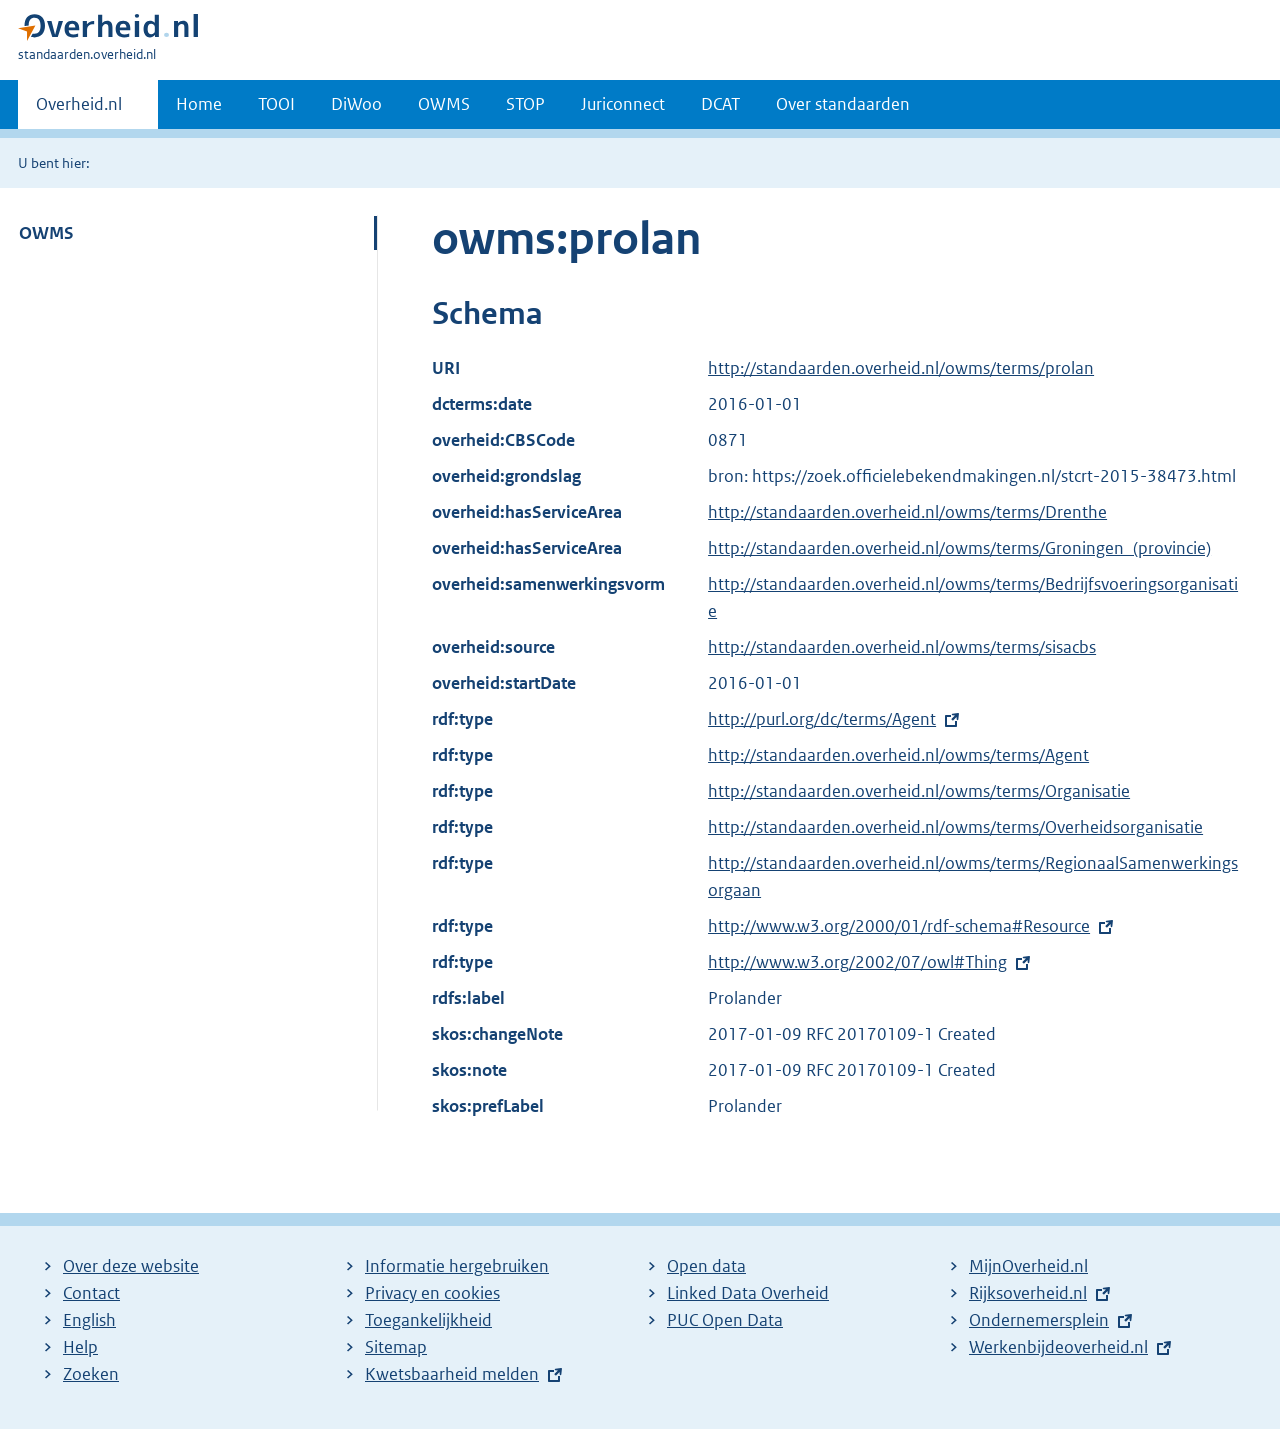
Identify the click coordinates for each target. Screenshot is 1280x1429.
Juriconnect (623, 104)
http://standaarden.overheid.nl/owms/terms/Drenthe (907, 512)
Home (199, 104)
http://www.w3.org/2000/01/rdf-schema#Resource (899, 926)
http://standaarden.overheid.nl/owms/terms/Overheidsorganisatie (955, 827)
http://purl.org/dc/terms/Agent (822, 719)
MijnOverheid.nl (1028, 1266)
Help (80, 1347)
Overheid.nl (79, 110)
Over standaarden (843, 104)
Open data (706, 1266)
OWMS (444, 104)
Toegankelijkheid (428, 1320)
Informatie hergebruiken (457, 1266)
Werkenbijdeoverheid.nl (1058, 1347)
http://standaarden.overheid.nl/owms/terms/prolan (901, 368)
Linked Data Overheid (748, 1293)
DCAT (720, 104)
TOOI (276, 104)
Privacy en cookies (432, 1293)
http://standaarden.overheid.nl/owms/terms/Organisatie (919, 791)
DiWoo (356, 104)
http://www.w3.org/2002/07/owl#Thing (857, 962)
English (89, 1320)
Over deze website (131, 1266)
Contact (91, 1293)
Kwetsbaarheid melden (452, 1374)
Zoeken (91, 1374)
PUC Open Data (725, 1320)
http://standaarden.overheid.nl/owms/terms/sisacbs (902, 647)
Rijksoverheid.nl (1028, 1293)
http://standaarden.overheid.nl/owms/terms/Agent (898, 755)
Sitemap (396, 1347)
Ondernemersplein (1039, 1320)
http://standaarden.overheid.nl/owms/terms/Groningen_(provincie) (959, 548)
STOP (525, 104)
